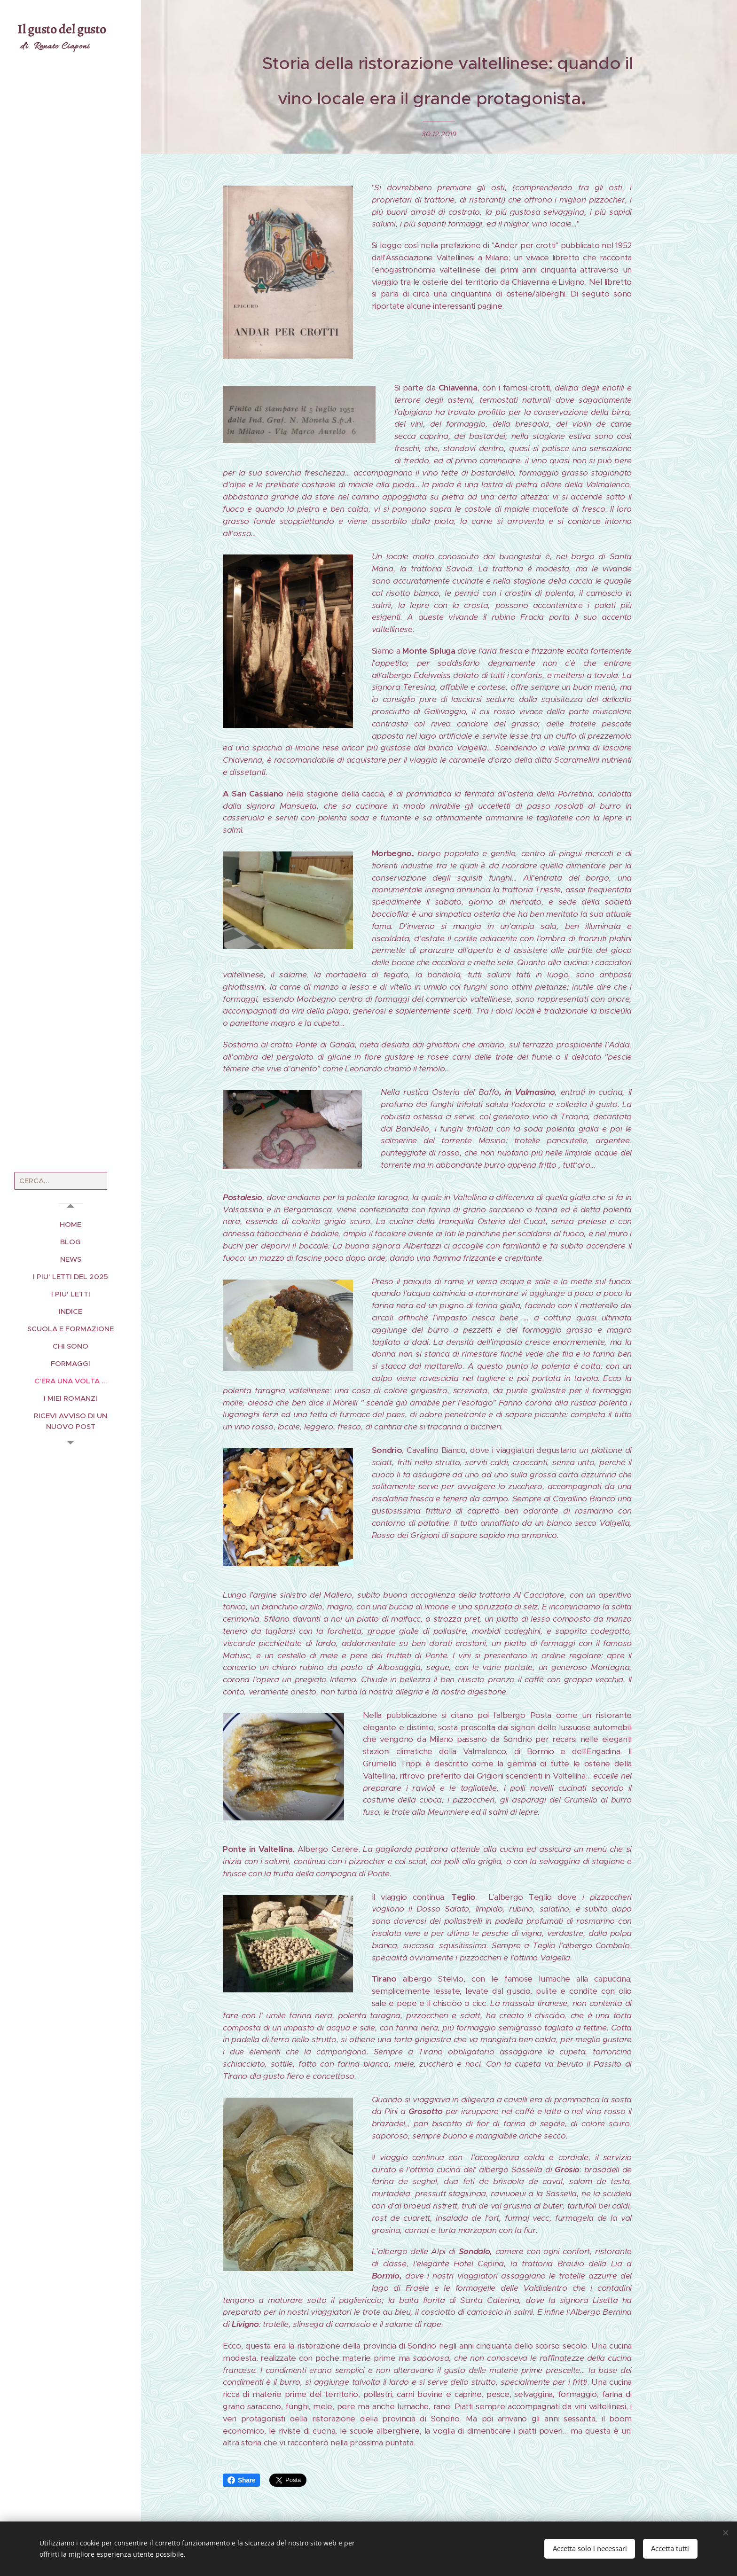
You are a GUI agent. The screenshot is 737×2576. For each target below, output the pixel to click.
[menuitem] (70, 1224)
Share (241, 2480)
